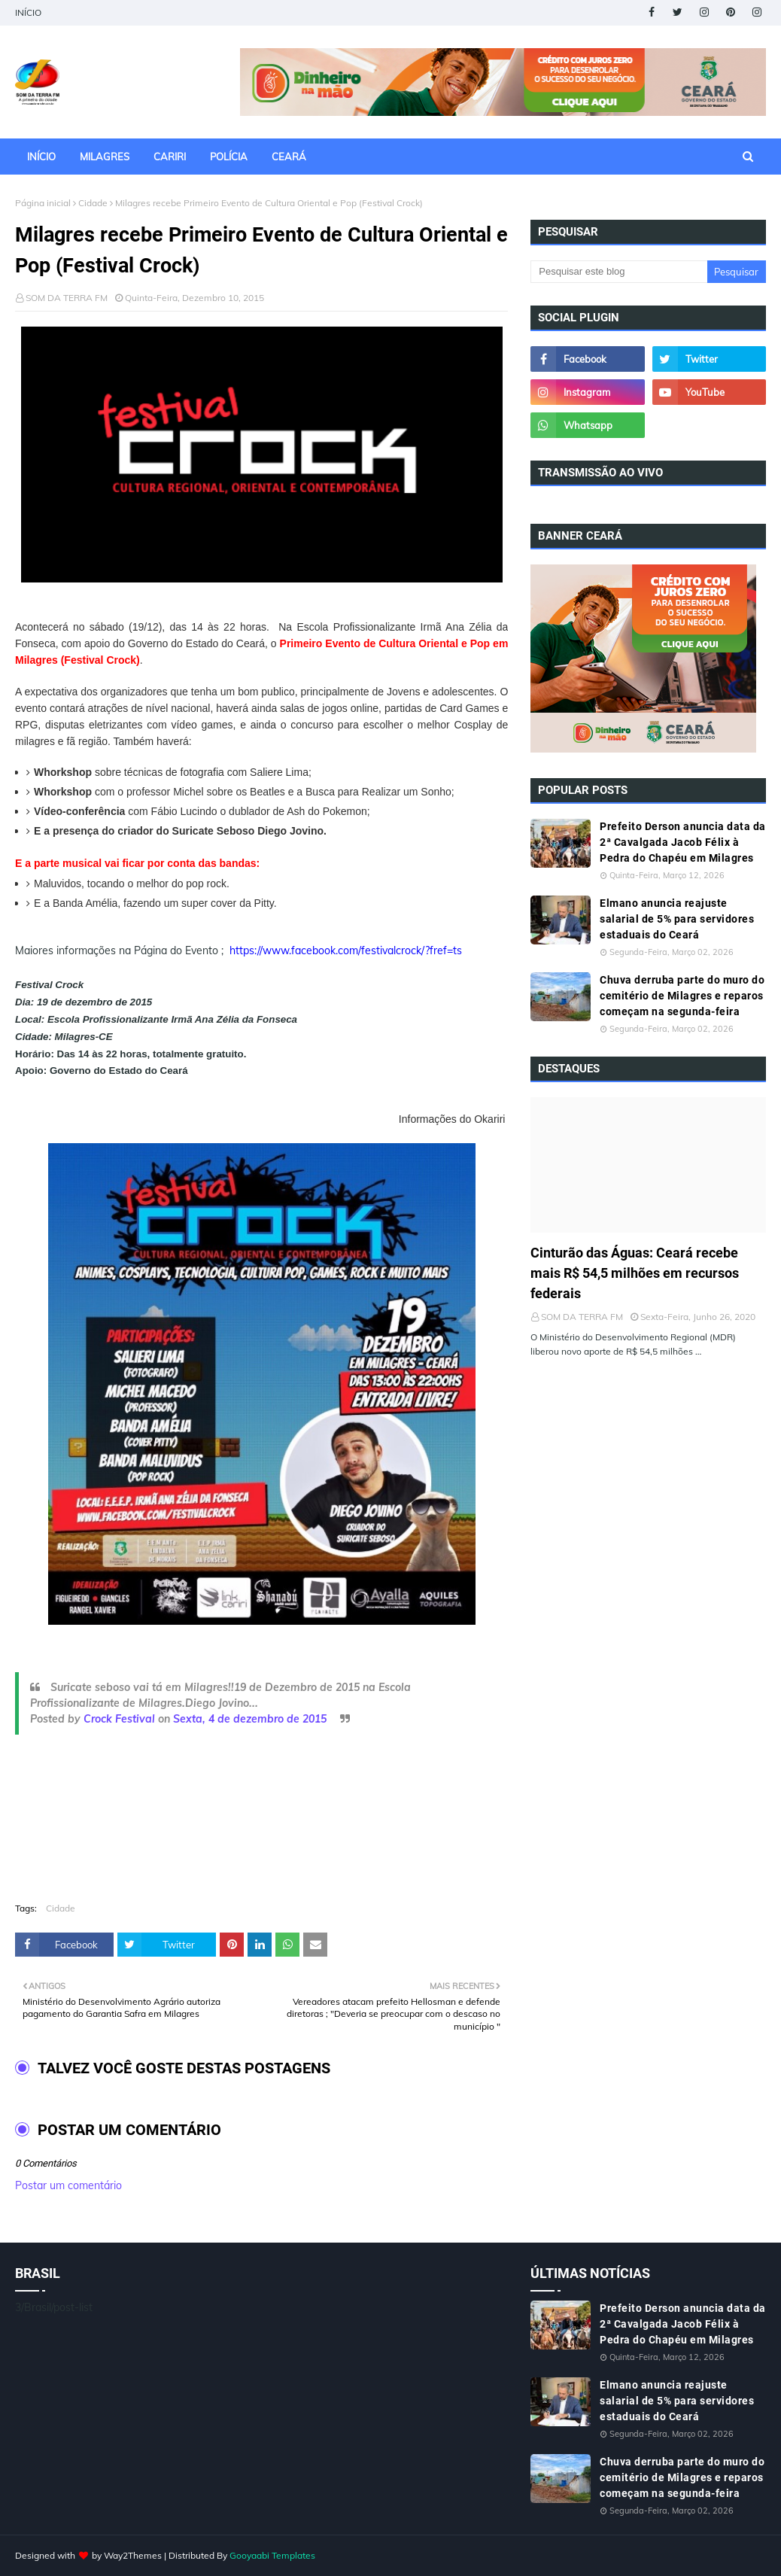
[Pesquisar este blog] (618, 271)
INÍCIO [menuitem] (41, 157)
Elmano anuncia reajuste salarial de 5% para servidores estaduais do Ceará (677, 919)
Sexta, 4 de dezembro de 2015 (250, 1719)
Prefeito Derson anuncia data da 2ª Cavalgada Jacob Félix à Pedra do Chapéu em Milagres (683, 842)
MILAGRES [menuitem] (104, 157)
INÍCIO (28, 12)
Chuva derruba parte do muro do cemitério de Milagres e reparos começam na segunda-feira (682, 995)
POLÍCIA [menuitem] (229, 157)
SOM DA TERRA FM (67, 297)
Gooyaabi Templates (272, 2555)
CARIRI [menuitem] (169, 157)
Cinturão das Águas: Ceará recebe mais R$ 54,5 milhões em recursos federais (634, 1273)
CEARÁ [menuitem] (289, 157)
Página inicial (43, 202)
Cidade (93, 202)
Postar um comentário (68, 2185)
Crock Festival (119, 1719)
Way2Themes (133, 2555)
